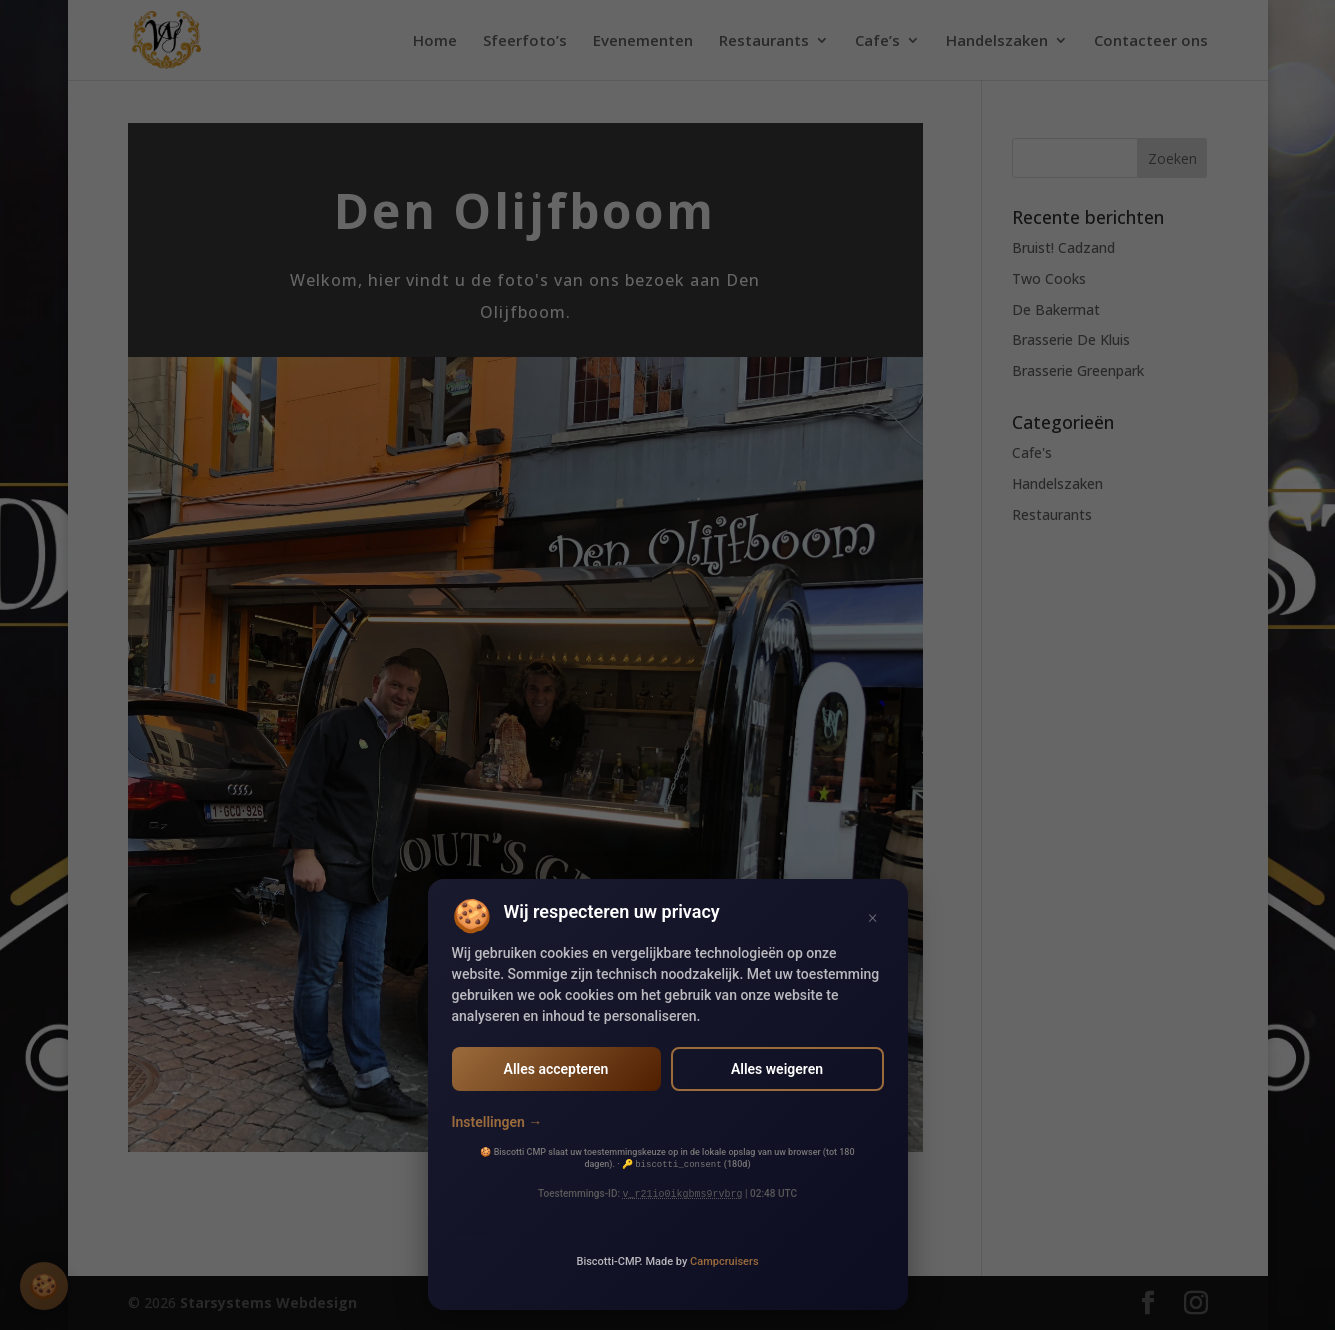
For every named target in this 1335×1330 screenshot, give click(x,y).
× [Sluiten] (872, 916)
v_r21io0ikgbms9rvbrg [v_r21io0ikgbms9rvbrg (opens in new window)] (683, 1194)
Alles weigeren (777, 1069)
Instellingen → (497, 1122)
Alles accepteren (556, 1069)
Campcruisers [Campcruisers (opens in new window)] (724, 1261)
